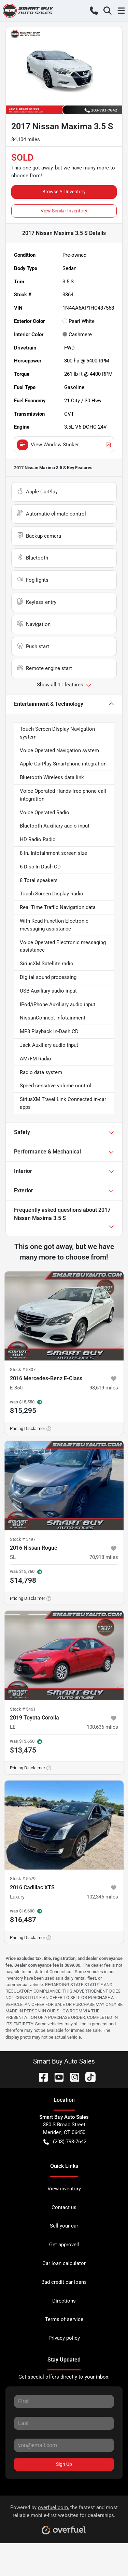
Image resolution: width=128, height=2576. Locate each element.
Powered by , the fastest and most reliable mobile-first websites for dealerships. (64, 2517)
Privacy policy (64, 2338)
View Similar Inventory (64, 210)
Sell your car (64, 2226)
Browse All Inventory (64, 191)
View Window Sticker (64, 445)
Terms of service (64, 2319)
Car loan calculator (64, 2263)
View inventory (64, 2189)
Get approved (64, 2245)
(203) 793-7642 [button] (64, 2142)
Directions (64, 2301)
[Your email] (64, 2445)
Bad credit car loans (64, 2282)
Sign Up (64, 2464)
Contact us (64, 2207)
